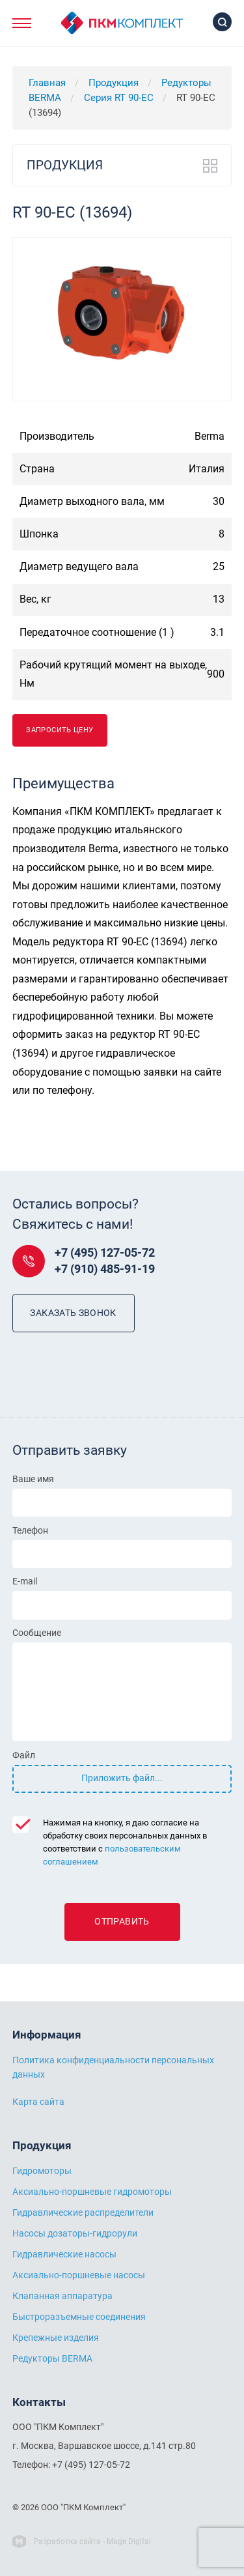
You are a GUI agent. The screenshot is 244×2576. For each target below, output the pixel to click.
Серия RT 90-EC (119, 98)
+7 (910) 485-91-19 (105, 1269)
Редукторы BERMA (52, 2358)
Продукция (113, 83)
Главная (47, 83)
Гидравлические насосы (64, 2254)
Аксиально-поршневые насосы (78, 2275)
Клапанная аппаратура (62, 2296)
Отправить (121, 1921)
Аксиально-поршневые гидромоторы (92, 2191)
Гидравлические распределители (83, 2212)
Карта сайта (38, 2102)
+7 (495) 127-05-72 (105, 1253)
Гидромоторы (42, 2171)
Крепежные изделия (55, 2337)
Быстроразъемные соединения (79, 2316)
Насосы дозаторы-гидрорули (74, 2233)
